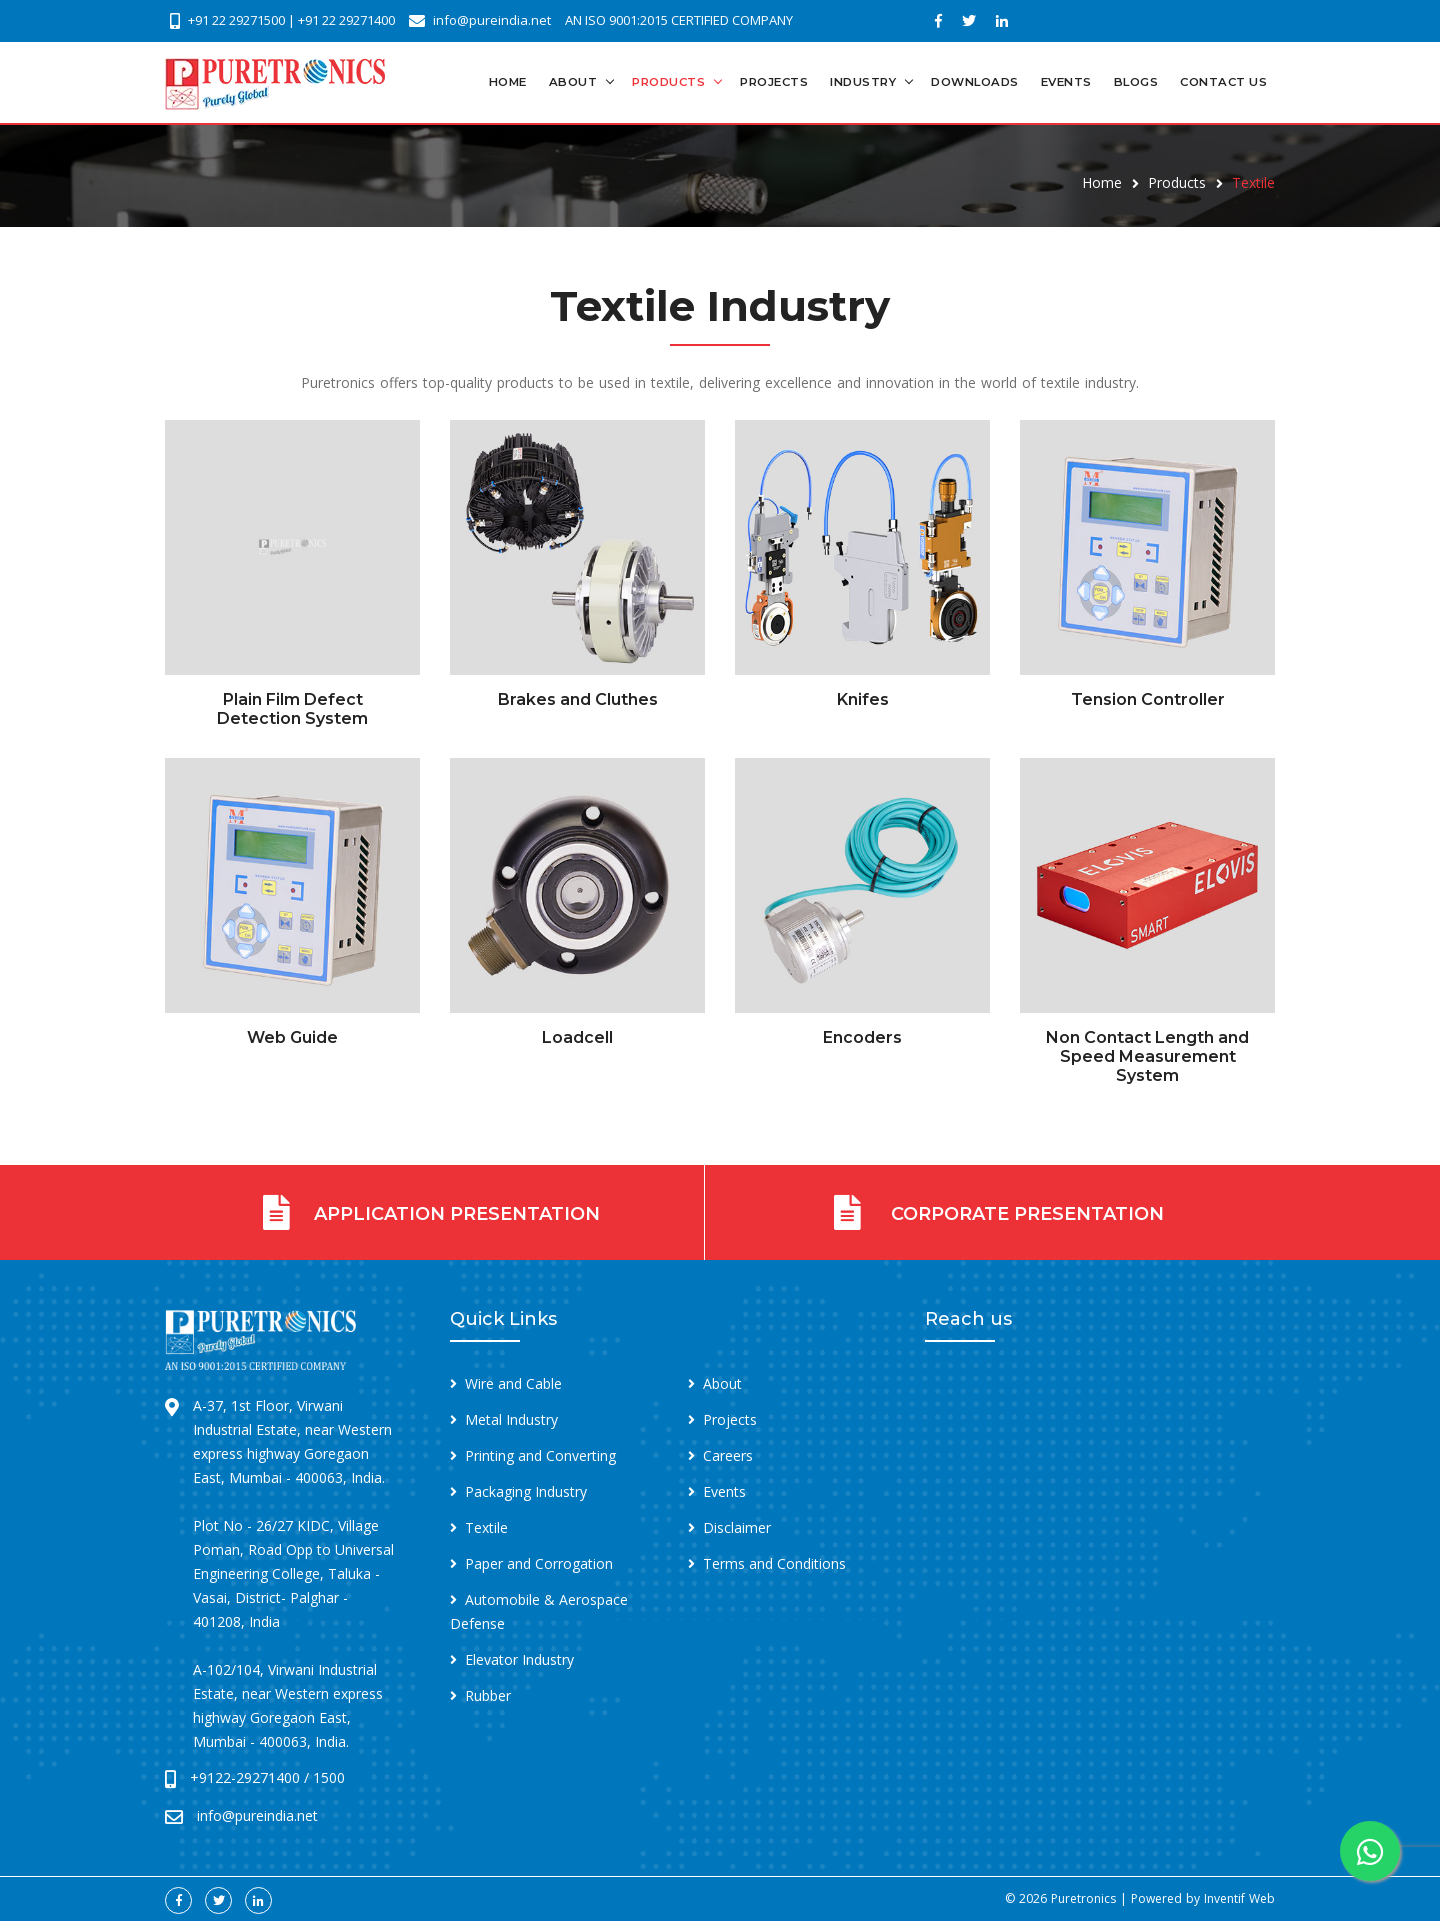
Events (1066, 82)
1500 (329, 1777)
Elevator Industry (519, 1659)
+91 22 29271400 (346, 20)
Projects (774, 82)
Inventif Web (1239, 1898)
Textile (486, 1527)
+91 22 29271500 (236, 20)
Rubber (488, 1695)
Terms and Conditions (774, 1563)
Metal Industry (511, 1419)
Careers (728, 1455)
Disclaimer (737, 1527)
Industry (863, 82)
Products (668, 82)
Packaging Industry (526, 1491)
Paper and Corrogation (539, 1563)
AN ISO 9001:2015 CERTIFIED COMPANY (679, 20)
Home (508, 82)
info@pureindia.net (492, 20)
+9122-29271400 (245, 1777)
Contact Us (1223, 82)
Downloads (975, 82)
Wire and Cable (513, 1383)
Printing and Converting (540, 1455)
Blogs (1136, 82)
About (573, 82)
